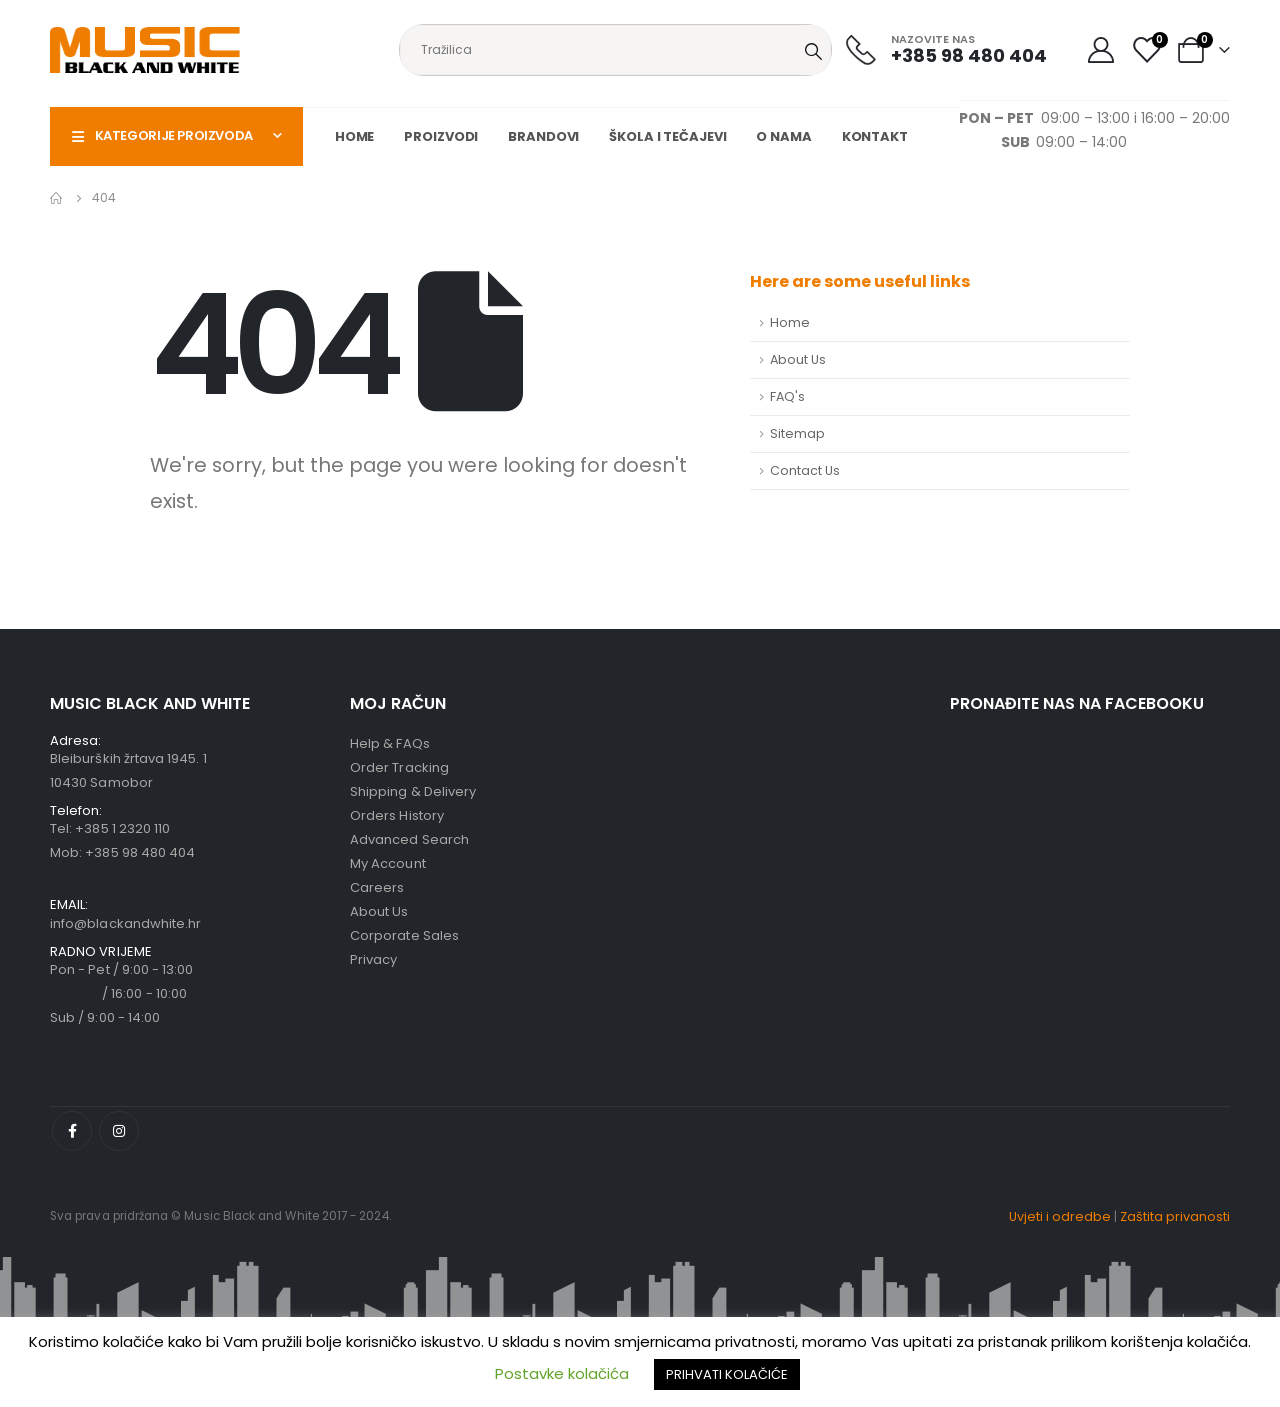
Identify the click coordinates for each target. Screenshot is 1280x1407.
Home (355, 136)
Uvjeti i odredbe (1060, 1216)
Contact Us (805, 470)
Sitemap (797, 433)
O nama (783, 136)
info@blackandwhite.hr (125, 923)
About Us (798, 359)
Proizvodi (441, 136)
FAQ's (787, 396)
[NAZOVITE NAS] (946, 49)
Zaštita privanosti (1175, 1216)
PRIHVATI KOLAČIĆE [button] (727, 1374)
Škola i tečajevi (667, 136)
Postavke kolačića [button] (562, 1373)
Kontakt (875, 136)
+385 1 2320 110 (122, 828)
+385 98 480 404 (140, 852)
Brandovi (543, 136)
